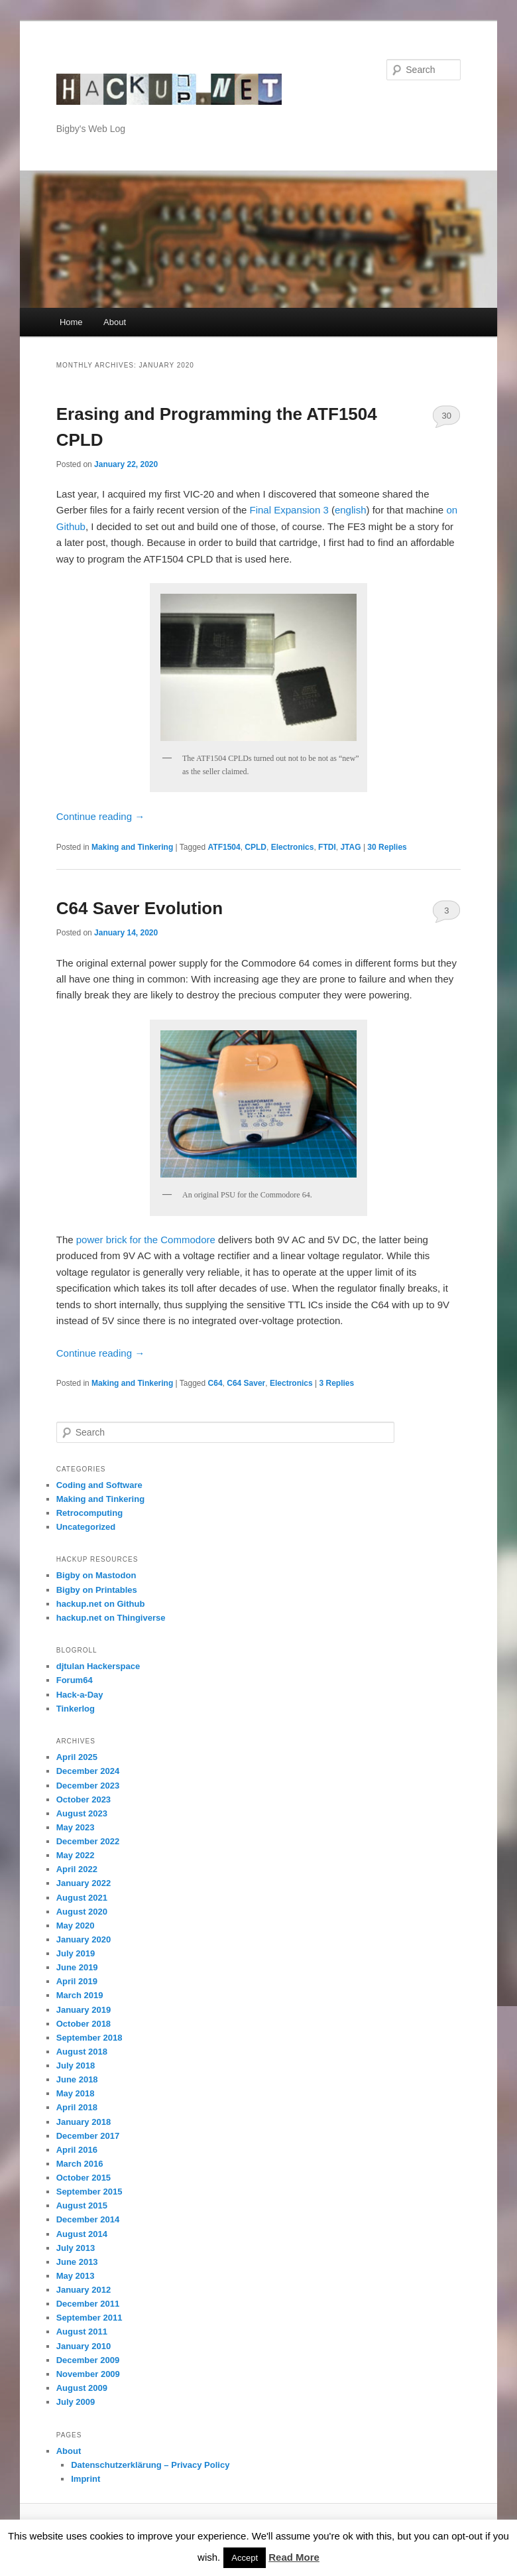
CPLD (255, 847)
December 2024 (87, 1771)
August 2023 (81, 1813)
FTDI (327, 847)
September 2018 (89, 2038)
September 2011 (89, 2318)
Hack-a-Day (79, 1695)
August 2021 (81, 1898)
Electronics (292, 847)
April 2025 (76, 1757)
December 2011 (87, 2304)
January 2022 (83, 1883)
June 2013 (77, 2262)
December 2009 (87, 2360)
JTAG (350, 847)
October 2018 (83, 2024)
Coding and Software (99, 1485)
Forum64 (74, 1680)
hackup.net (108, 69)
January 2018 (83, 2122)
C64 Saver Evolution (139, 908)
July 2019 (75, 1953)
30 (446, 416)
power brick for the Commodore (145, 1239)
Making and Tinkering (132, 847)
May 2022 (75, 1855)
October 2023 (83, 1799)
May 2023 (75, 1827)
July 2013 (75, 2248)
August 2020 (81, 1912)
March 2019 (79, 1995)
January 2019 (83, 2010)
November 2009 (88, 2374)
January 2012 (83, 2290)
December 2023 (87, 1786)
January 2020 (83, 1939)
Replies (386, 847)
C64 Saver (246, 1383)
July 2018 (75, 2065)
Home (71, 322)
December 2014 (87, 2219)
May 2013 (75, 2276)
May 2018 (75, 2093)
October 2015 (83, 2178)
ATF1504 (224, 847)
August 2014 (81, 2234)
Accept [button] (244, 2558)
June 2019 (77, 1967)
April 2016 (76, 2150)
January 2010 (83, 2346)
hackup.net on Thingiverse (111, 1618)
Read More (293, 2557)
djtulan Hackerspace (98, 1666)
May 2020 (75, 1926)
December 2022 (87, 1841)
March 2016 (79, 2164)
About (114, 322)
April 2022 (76, 1869)
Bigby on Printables (96, 1590)
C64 (215, 1383)
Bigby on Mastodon (96, 1575)
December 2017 (87, 2136)
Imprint (85, 2479)
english (351, 509)
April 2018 (76, 2107)
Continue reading (100, 816)
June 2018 (77, 2079)
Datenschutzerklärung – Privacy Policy (150, 2465)
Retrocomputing (89, 1513)
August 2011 (81, 2332)
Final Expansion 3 (289, 509)
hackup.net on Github (100, 1604)
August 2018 (81, 2052)
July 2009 (75, 2402)
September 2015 (89, 2192)
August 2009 (81, 2388)
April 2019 (76, 1981)
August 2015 (81, 2205)
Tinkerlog (75, 1709)
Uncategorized (86, 1527)
